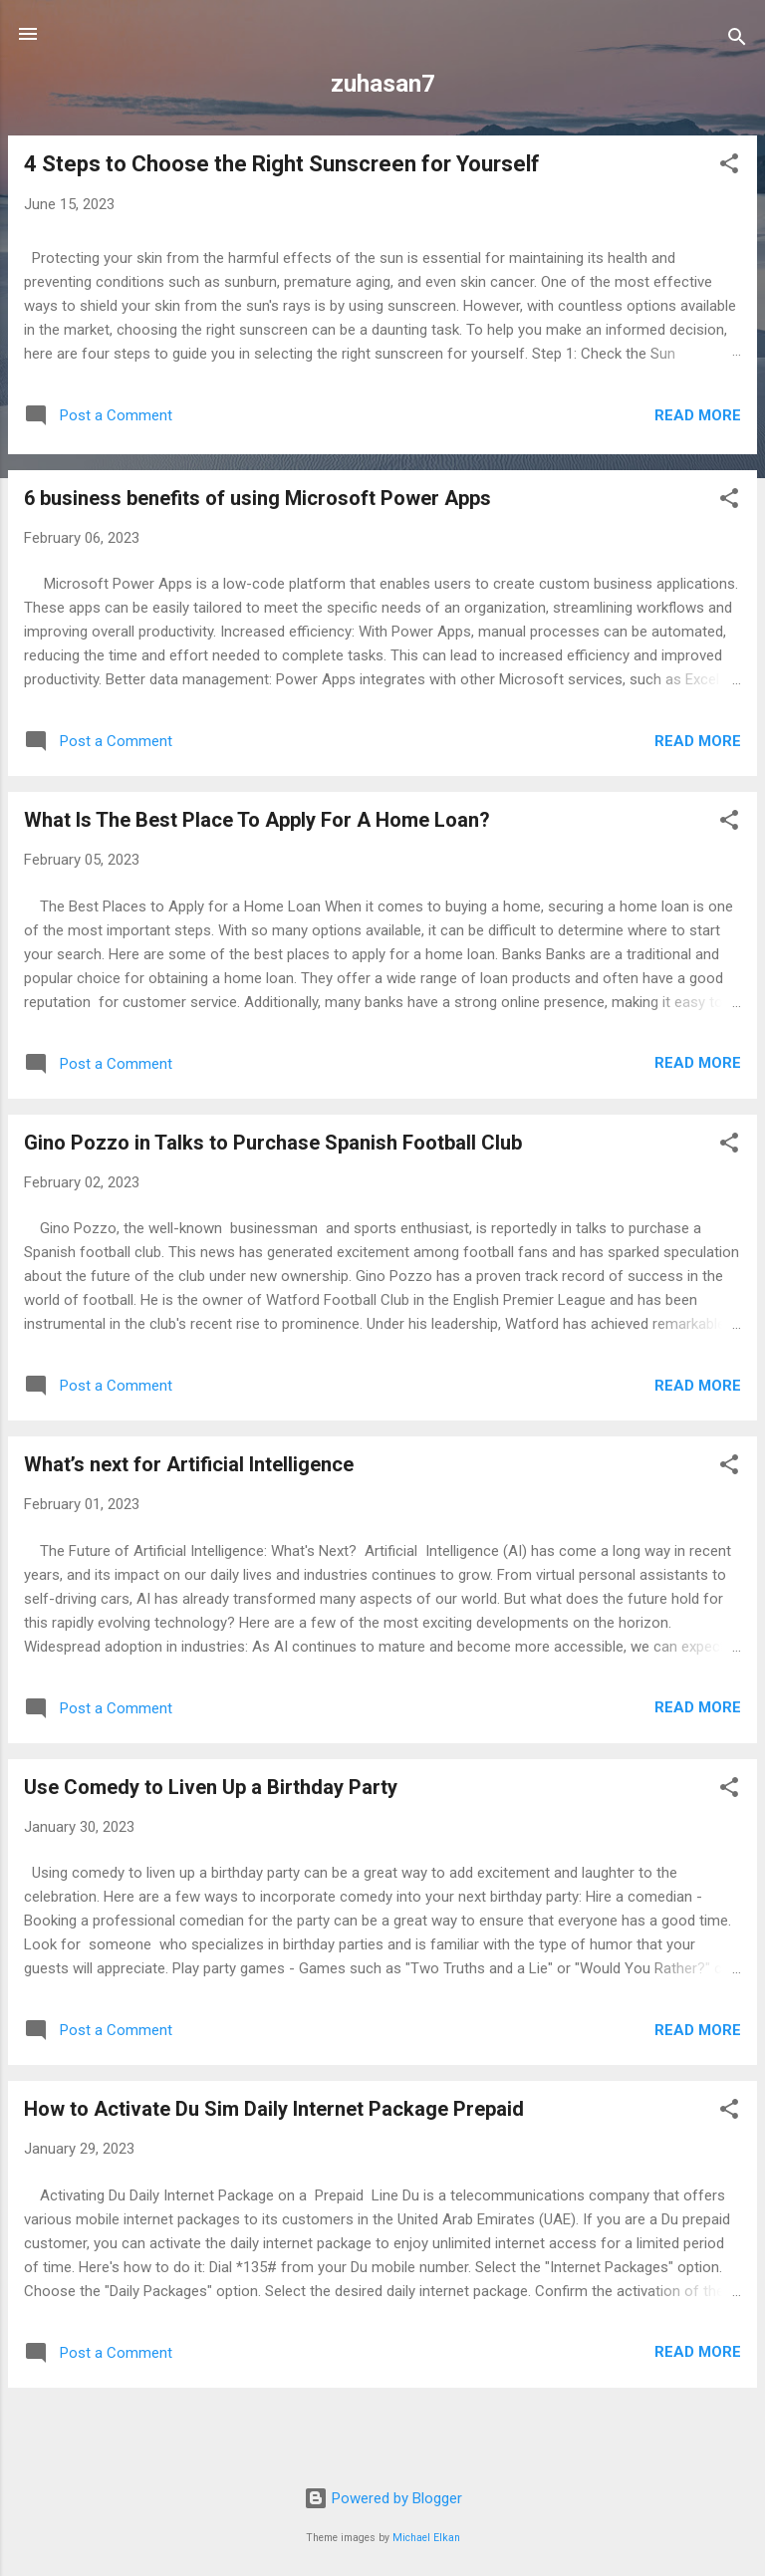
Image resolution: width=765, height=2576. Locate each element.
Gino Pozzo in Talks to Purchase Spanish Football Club (273, 1143)
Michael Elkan (426, 2537)
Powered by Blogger (383, 2498)
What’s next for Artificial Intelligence (189, 1464)
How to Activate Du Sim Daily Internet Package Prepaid (274, 2109)
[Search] (737, 40)
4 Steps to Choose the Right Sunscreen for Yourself (282, 163)
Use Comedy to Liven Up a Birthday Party (210, 1787)
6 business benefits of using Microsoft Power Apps (257, 498)
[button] (729, 166)
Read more (697, 415)
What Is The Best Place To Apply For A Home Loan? (257, 820)
